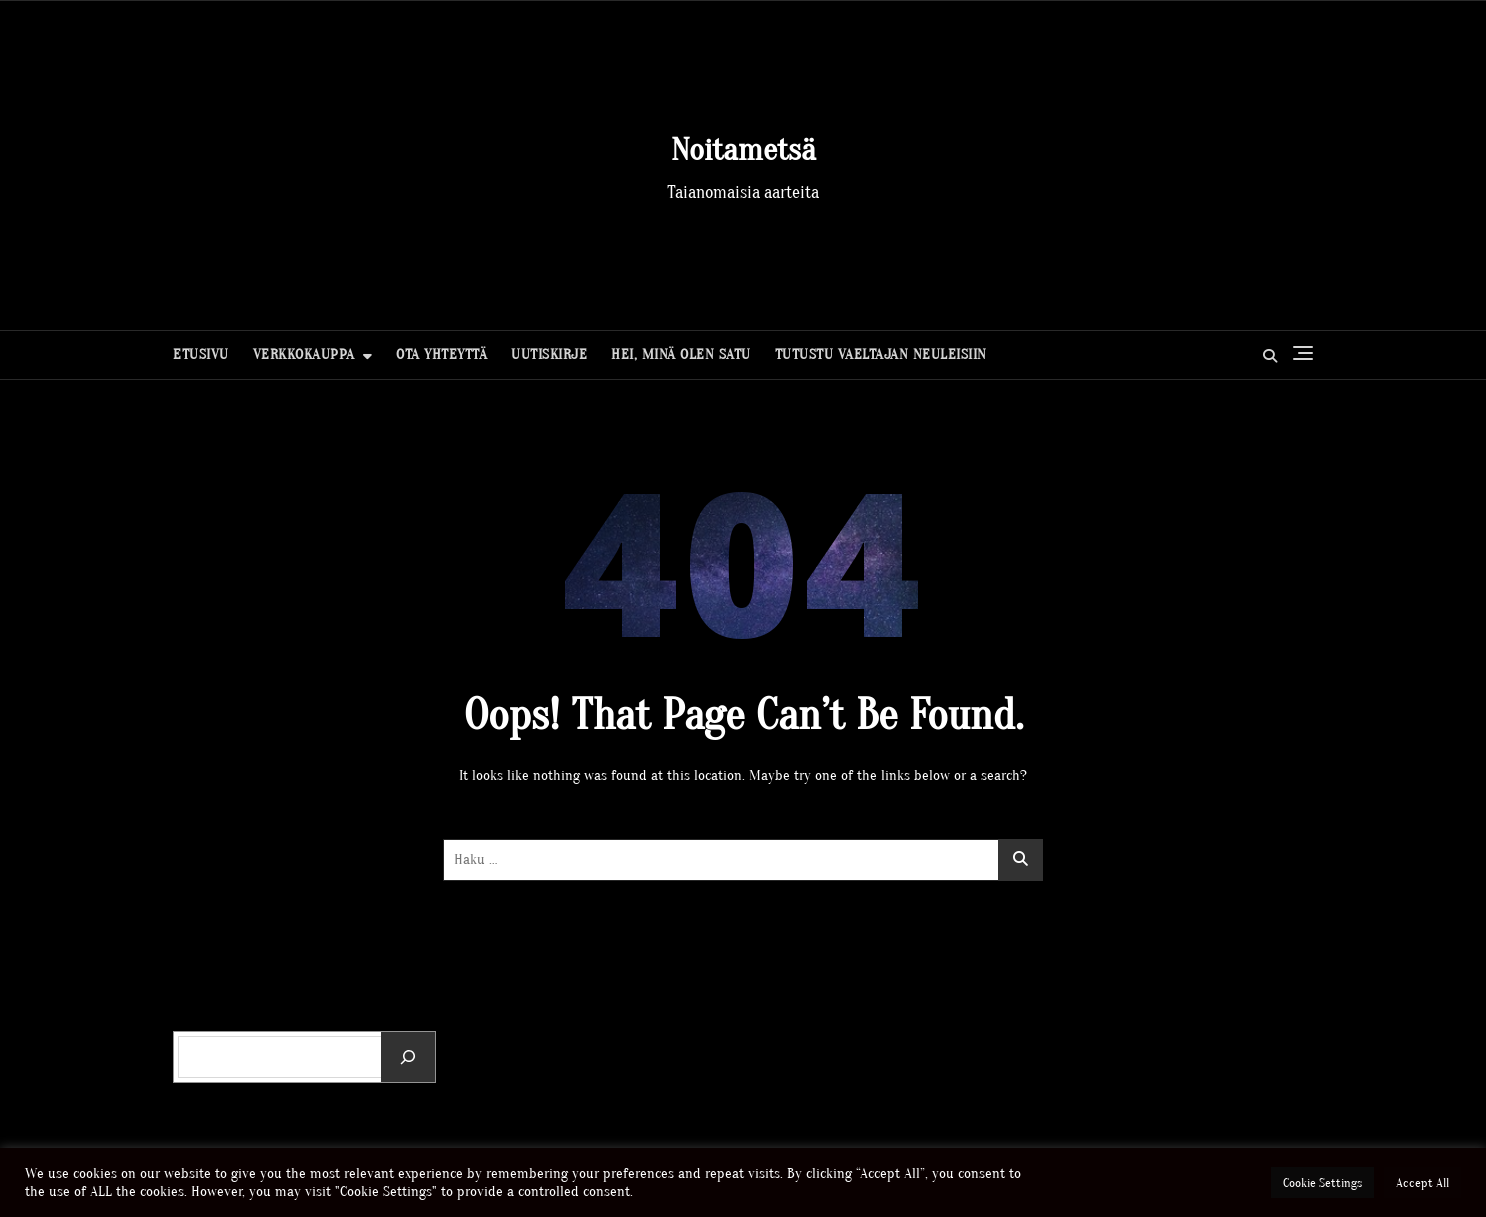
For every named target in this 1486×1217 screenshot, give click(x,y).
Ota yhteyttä (441, 354)
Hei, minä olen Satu (681, 354)
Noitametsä (743, 149)
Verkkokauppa (304, 354)
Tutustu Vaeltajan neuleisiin (881, 354)
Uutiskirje (549, 354)
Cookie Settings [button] (1322, 1182)
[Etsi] (408, 1057)
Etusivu (201, 354)
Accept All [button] (1422, 1182)
